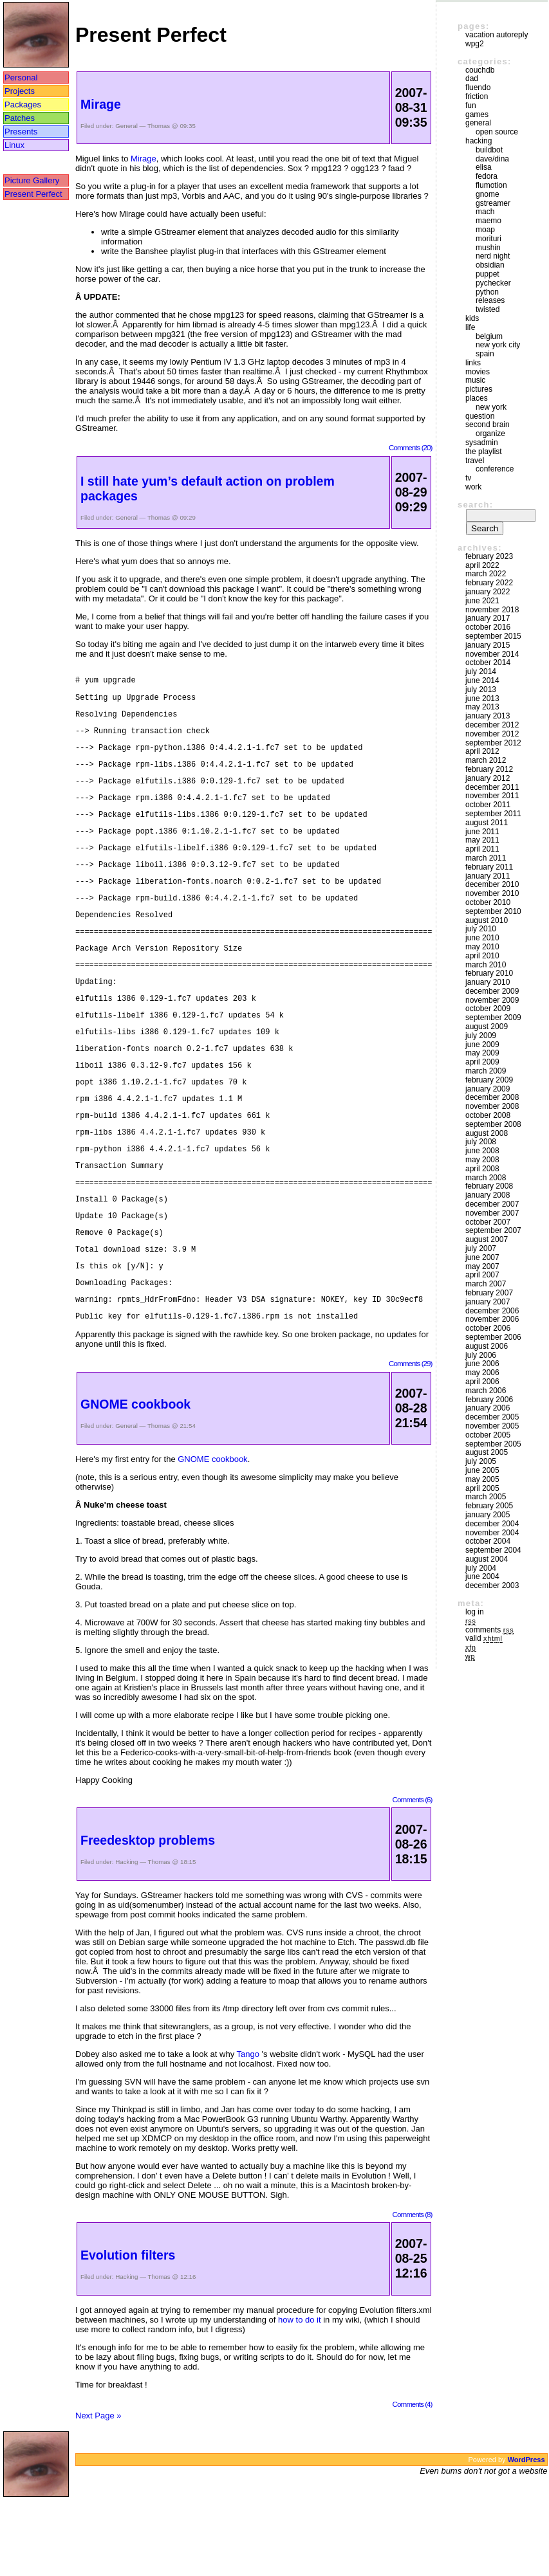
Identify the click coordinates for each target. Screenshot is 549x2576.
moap (485, 229)
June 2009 (482, 1044)
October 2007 (487, 1222)
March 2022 (485, 573)
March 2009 (485, 1070)
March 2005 (485, 1496)
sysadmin (481, 442)
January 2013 (487, 715)
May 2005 (482, 1479)
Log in (474, 1611)
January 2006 (487, 1407)
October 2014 (487, 662)
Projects (20, 91)
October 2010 (487, 902)
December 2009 (492, 991)
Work (473, 486)
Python (487, 292)
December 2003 (492, 1585)
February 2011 (489, 867)
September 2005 (493, 1443)
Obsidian (490, 264)
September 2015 (493, 636)
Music (475, 380)
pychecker (493, 283)
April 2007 (482, 1274)
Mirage (100, 104)
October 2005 (487, 1434)
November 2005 (492, 1425)
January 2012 (487, 778)
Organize (490, 433)
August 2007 (486, 1239)
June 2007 (482, 1257)
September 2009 (493, 1017)
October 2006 (487, 1328)
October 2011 (487, 804)
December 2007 (492, 1204)
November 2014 (492, 654)
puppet (487, 274)
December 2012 (492, 724)
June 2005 (482, 1470)
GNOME (487, 194)
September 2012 (493, 742)
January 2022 (487, 591)
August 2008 (486, 1133)
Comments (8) (412, 2291)
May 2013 (482, 706)
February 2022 (489, 582)
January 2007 (487, 1301)
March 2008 (485, 1177)
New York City (498, 344)
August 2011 (486, 822)
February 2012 (489, 769)
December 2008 (492, 1097)
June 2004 (482, 1576)
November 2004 (492, 1532)
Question (479, 416)
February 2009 (489, 1079)
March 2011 (485, 858)
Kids (472, 318)
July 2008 (480, 1141)
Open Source (497, 131)
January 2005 (487, 1514)
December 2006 (492, 1310)
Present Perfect (33, 194)
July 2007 (480, 1248)
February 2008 (489, 1186)
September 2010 (493, 911)
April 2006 (482, 1381)
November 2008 (492, 1106)
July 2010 (480, 928)
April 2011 (482, 849)
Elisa (484, 167)
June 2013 (482, 698)
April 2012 (482, 751)
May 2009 (482, 1052)
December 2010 (492, 884)
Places (476, 398)
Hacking (126, 1938)
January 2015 (487, 645)
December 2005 (492, 1416)
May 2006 (482, 1372)
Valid (484, 1638)
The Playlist (483, 451)
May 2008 (482, 1159)
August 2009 (486, 1026)
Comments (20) (411, 447)
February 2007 (489, 1292)
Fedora (487, 176)
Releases (490, 300)
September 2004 (493, 1550)
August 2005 (486, 1452)
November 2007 (492, 1213)
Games (477, 114)
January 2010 (487, 982)
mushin (488, 247)
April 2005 (482, 1488)
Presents (21, 131)
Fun (470, 105)
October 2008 (487, 1115)
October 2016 (487, 627)
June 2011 (482, 831)
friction (476, 96)
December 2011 (492, 787)
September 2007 (493, 1230)
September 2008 (493, 1124)
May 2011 (482, 840)
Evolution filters (127, 2332)
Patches (20, 118)
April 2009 (482, 1061)
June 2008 (482, 1150)
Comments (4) (412, 2481)
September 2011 (493, 813)
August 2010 (486, 920)
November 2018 (492, 609)
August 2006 (486, 1346)
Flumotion (491, 185)
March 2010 (485, 964)
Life (470, 327)
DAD (471, 78)
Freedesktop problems (147, 1917)
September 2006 (493, 1337)
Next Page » (98, 2493)
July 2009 (480, 1035)
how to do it (299, 2397)
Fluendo (477, 87)
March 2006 (485, 1390)
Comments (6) (412, 1876)
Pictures (478, 389)
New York (491, 407)
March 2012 (485, 760)
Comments (489, 1629)
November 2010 (492, 893)
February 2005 (489, 1505)
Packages (23, 104)
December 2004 (492, 1523)
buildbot (489, 149)
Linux (14, 145)
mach (485, 211)
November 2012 (492, 733)
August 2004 (486, 1559)
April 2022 (482, 565)
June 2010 (482, 937)
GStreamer (493, 203)
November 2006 (492, 1319)
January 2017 (487, 618)
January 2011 (487, 876)
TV (468, 477)
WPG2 (474, 43)
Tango (248, 2131)
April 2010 (482, 955)
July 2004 (480, 1568)
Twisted (487, 309)
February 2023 (489, 556)
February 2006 (489, 1399)
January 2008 (487, 1195)
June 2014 (482, 680)
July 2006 (480, 1355)
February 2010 (489, 973)
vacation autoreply (496, 34)
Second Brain (487, 424)
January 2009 (487, 1088)
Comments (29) (411, 1440)
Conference (495, 468)
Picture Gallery (32, 180)
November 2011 (492, 795)
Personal (21, 77)
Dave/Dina (492, 158)
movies (477, 371)
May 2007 (482, 1266)
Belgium (489, 336)
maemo (488, 220)
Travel (474, 460)
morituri (488, 238)
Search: (475, 504)
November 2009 (492, 1000)
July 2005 (480, 1461)
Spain (485, 353)
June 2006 (482, 1363)
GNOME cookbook (135, 1481)
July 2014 (480, 671)
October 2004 (487, 1541)
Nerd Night (493, 255)
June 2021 (482, 600)
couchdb (479, 70)
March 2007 (485, 1283)
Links (473, 362)
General (126, 125)
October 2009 (487, 1008)
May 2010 (482, 946)
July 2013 (480, 689)
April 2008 (482, 1168)
